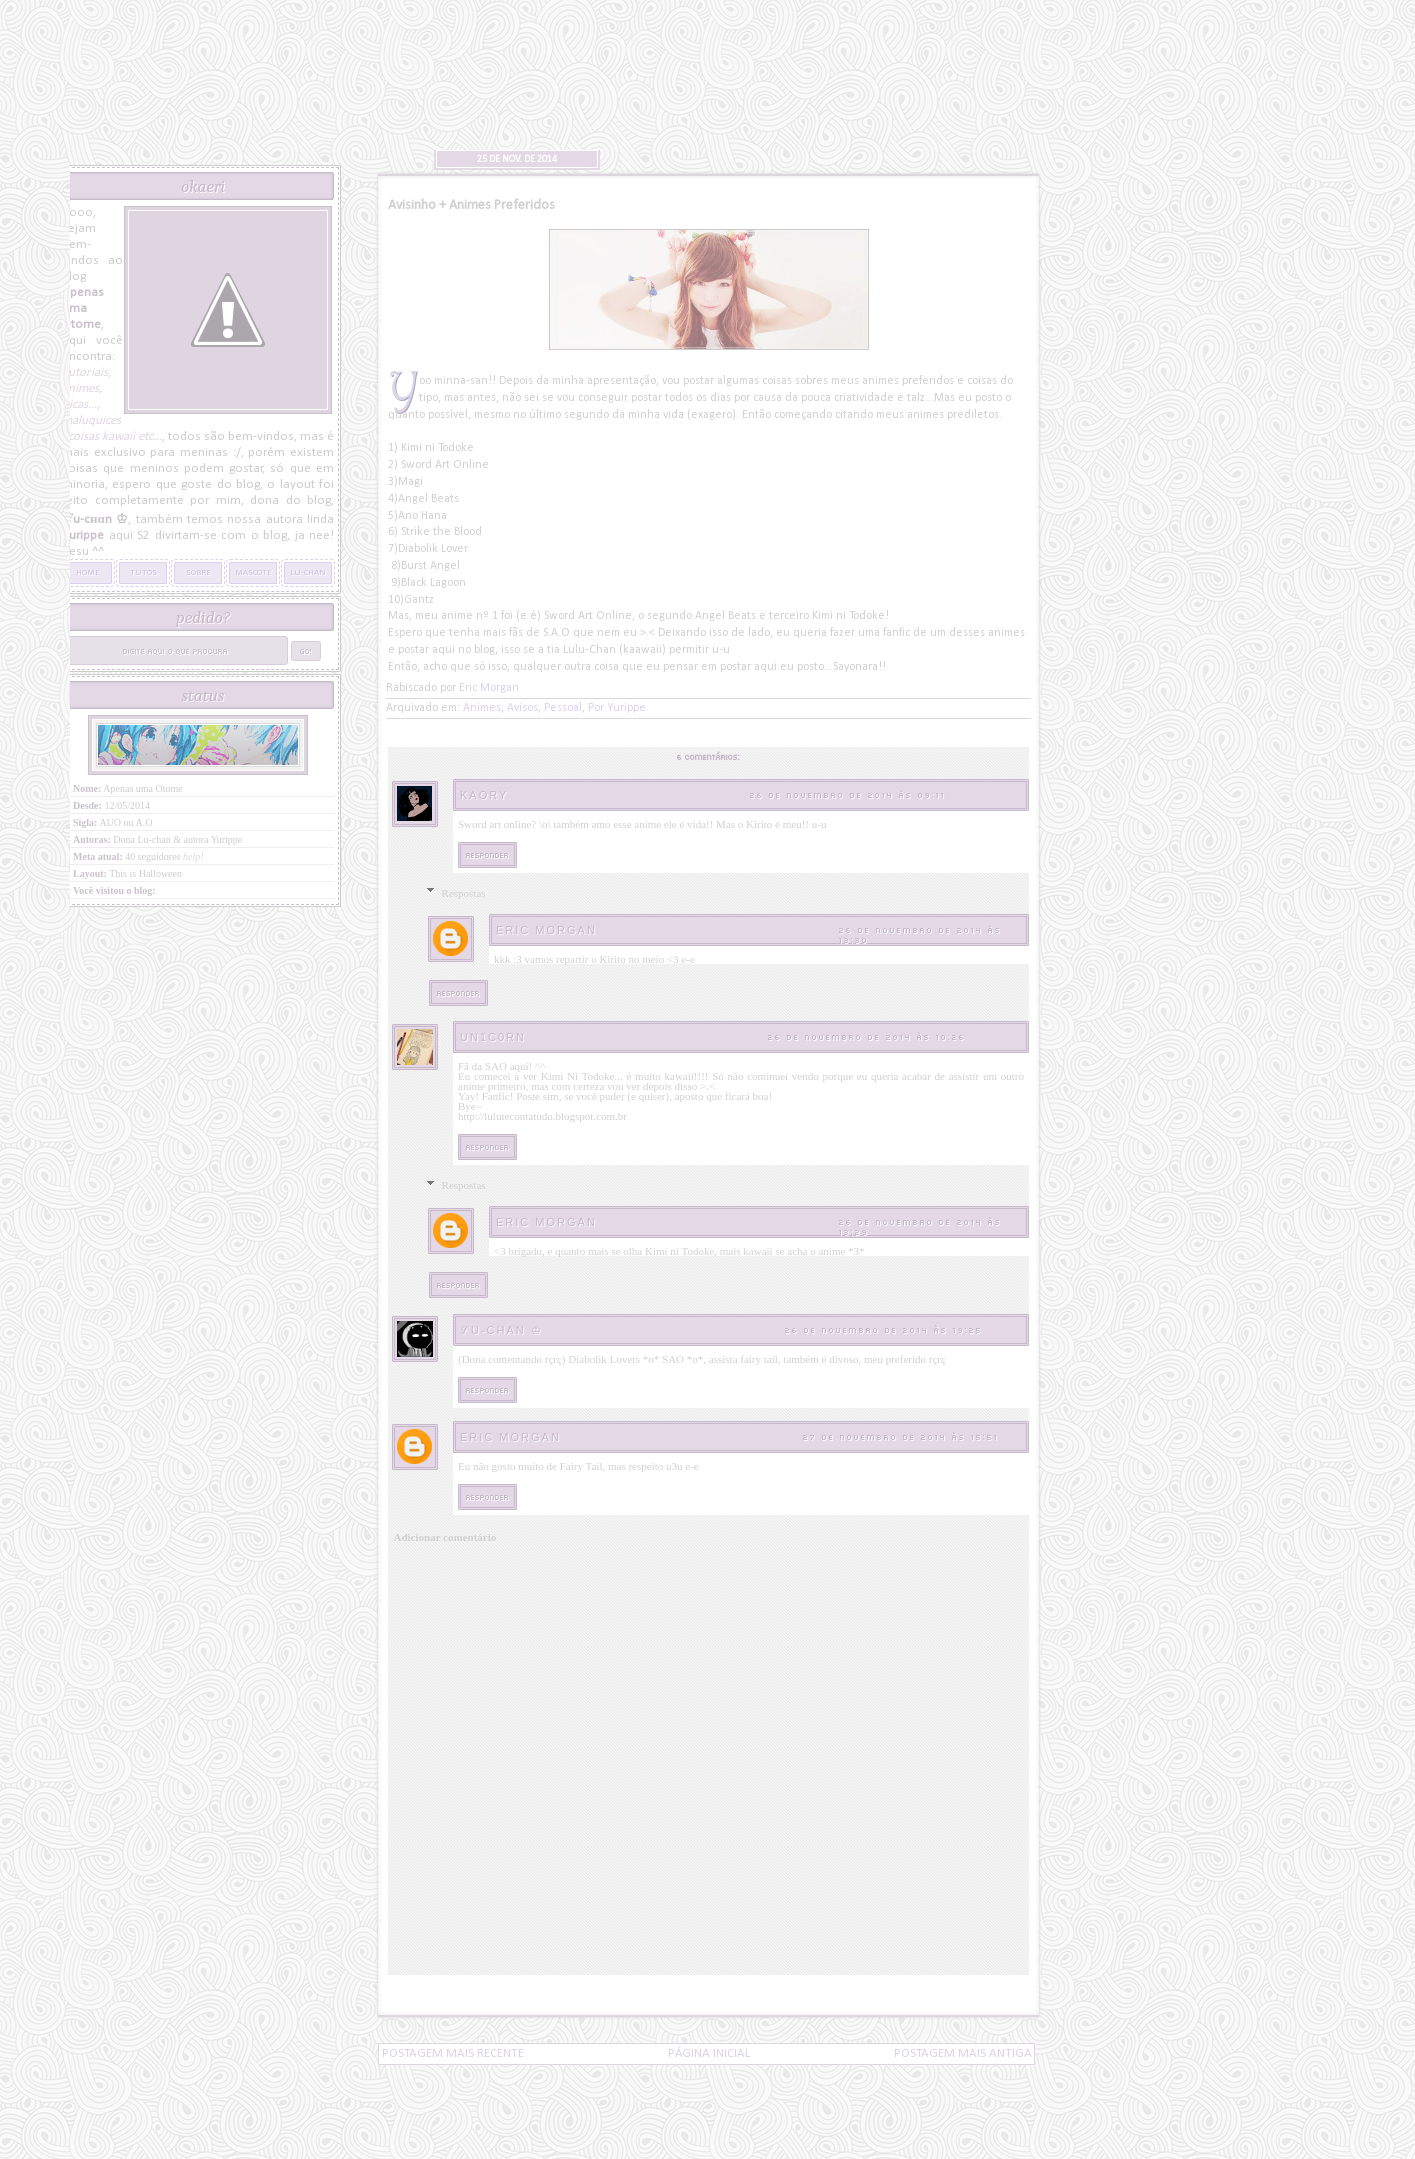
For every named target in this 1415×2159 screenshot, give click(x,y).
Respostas (464, 893)
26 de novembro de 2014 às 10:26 (867, 1036)
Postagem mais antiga (963, 2053)
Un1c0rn (493, 1037)
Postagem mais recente (453, 2053)
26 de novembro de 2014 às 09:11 (848, 794)
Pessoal (563, 708)
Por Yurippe (617, 708)
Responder (487, 854)
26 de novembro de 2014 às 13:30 (920, 934)
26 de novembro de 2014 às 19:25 (884, 1329)
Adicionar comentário (445, 1537)
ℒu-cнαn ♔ (501, 1330)
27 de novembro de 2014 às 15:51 (901, 1436)
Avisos (522, 708)
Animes (482, 708)
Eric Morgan (546, 930)
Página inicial (709, 2053)
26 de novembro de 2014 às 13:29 (920, 1226)
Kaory (484, 795)
